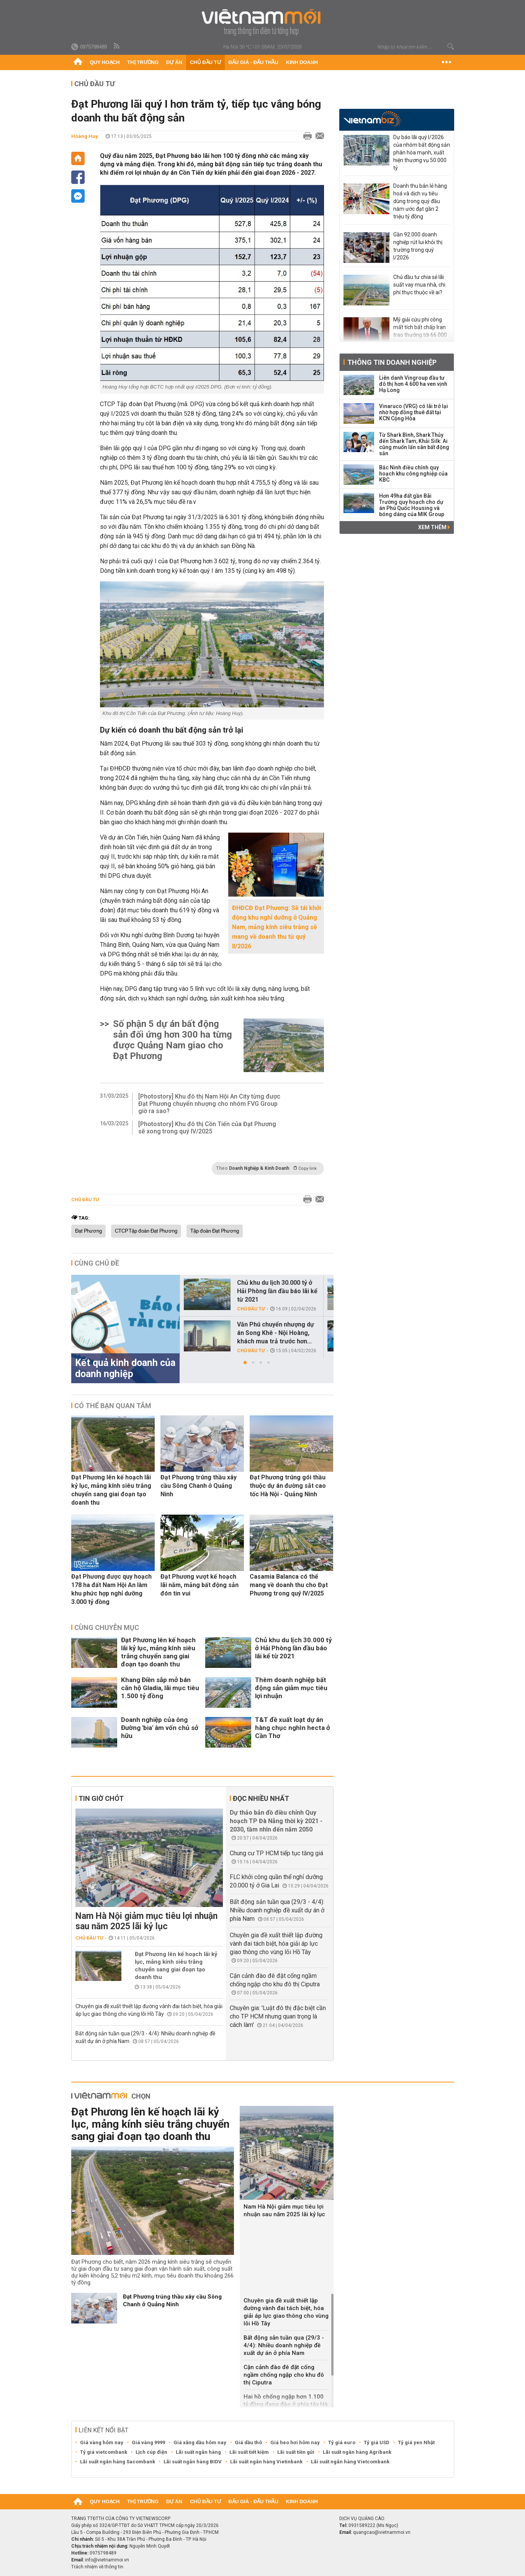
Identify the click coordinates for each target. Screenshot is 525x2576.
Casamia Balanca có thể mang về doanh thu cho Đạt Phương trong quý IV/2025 (289, 1585)
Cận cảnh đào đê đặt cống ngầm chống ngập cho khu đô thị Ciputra (284, 2375)
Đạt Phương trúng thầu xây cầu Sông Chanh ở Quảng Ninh (198, 1486)
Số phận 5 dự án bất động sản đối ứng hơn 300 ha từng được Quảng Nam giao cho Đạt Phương (172, 1039)
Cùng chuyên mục (106, 1627)
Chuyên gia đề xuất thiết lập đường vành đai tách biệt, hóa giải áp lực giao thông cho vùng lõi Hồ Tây (276, 1944)
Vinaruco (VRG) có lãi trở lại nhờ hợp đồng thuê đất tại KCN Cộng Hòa (413, 412)
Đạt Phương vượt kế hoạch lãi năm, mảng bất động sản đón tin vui (199, 1585)
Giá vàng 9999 (148, 2442)
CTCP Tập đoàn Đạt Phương (146, 1231)
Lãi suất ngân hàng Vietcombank (350, 2461)
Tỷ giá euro (341, 2442)
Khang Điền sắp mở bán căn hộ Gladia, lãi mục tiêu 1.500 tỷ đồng (160, 1688)
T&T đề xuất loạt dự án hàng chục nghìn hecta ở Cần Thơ (292, 1728)
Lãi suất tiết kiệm (249, 2452)
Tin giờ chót (101, 1798)
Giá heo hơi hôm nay (295, 2442)
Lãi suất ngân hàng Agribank (357, 2452)
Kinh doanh (302, 62)
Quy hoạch (105, 62)
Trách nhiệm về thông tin (97, 2566)
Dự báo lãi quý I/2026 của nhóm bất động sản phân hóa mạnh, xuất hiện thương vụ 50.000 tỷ (421, 152)
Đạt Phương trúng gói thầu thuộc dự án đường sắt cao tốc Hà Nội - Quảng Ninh (288, 1486)
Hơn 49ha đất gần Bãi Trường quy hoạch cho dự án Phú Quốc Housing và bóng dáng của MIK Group (411, 505)
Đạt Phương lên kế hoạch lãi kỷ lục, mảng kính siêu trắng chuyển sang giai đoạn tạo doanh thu (111, 1490)
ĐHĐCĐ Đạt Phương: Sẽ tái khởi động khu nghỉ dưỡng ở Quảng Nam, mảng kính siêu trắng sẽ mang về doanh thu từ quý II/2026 (276, 927)
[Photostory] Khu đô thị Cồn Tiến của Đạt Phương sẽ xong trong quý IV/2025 (207, 1127)
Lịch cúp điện (151, 2452)
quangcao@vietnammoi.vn (382, 2532)
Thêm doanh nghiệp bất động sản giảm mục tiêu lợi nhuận (291, 1688)
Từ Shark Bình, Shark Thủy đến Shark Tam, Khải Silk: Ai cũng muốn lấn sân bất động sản (414, 444)
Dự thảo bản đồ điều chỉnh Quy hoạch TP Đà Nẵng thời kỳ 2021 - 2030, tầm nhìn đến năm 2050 (276, 1821)
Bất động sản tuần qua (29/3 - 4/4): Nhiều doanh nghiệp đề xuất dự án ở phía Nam (277, 1910)
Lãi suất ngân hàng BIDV (193, 2461)
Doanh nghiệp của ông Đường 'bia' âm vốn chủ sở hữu (159, 1728)
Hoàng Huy (84, 136)
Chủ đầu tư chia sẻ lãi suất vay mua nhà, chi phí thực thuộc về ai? (419, 284)
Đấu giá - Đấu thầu (253, 62)
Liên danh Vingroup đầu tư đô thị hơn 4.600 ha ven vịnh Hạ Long (413, 384)
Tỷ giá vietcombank (103, 2452)
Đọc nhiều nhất (261, 1798)
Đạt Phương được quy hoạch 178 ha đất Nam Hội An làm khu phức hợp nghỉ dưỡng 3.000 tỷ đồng (111, 1589)
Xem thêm (434, 527)
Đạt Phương (88, 1231)
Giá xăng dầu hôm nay (199, 2442)
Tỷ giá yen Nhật (416, 2442)
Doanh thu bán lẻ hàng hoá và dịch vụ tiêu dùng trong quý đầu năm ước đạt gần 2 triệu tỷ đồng (420, 201)
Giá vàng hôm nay (101, 2442)
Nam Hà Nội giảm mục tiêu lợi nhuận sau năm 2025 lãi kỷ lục (146, 1921)
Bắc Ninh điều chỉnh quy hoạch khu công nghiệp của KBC (413, 473)
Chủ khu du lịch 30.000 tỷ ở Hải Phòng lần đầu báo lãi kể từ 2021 (277, 1291)
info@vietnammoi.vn (107, 2560)
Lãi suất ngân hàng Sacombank (117, 2461)
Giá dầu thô (248, 2442)
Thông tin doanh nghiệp (392, 362)
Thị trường (143, 62)
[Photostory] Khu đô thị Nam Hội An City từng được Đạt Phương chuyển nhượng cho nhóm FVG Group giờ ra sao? (209, 1104)
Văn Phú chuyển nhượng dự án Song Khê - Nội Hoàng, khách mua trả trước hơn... (275, 1333)
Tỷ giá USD (376, 2442)
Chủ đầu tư (205, 62)
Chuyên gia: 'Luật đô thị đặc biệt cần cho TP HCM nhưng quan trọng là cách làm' (278, 2016)
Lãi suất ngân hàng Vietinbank (266, 2461)
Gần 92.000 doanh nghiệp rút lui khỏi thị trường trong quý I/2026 (417, 246)
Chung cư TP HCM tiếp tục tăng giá (276, 1853)
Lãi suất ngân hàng (198, 2452)
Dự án (174, 62)
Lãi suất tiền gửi (295, 2452)
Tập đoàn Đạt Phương (214, 1231)
